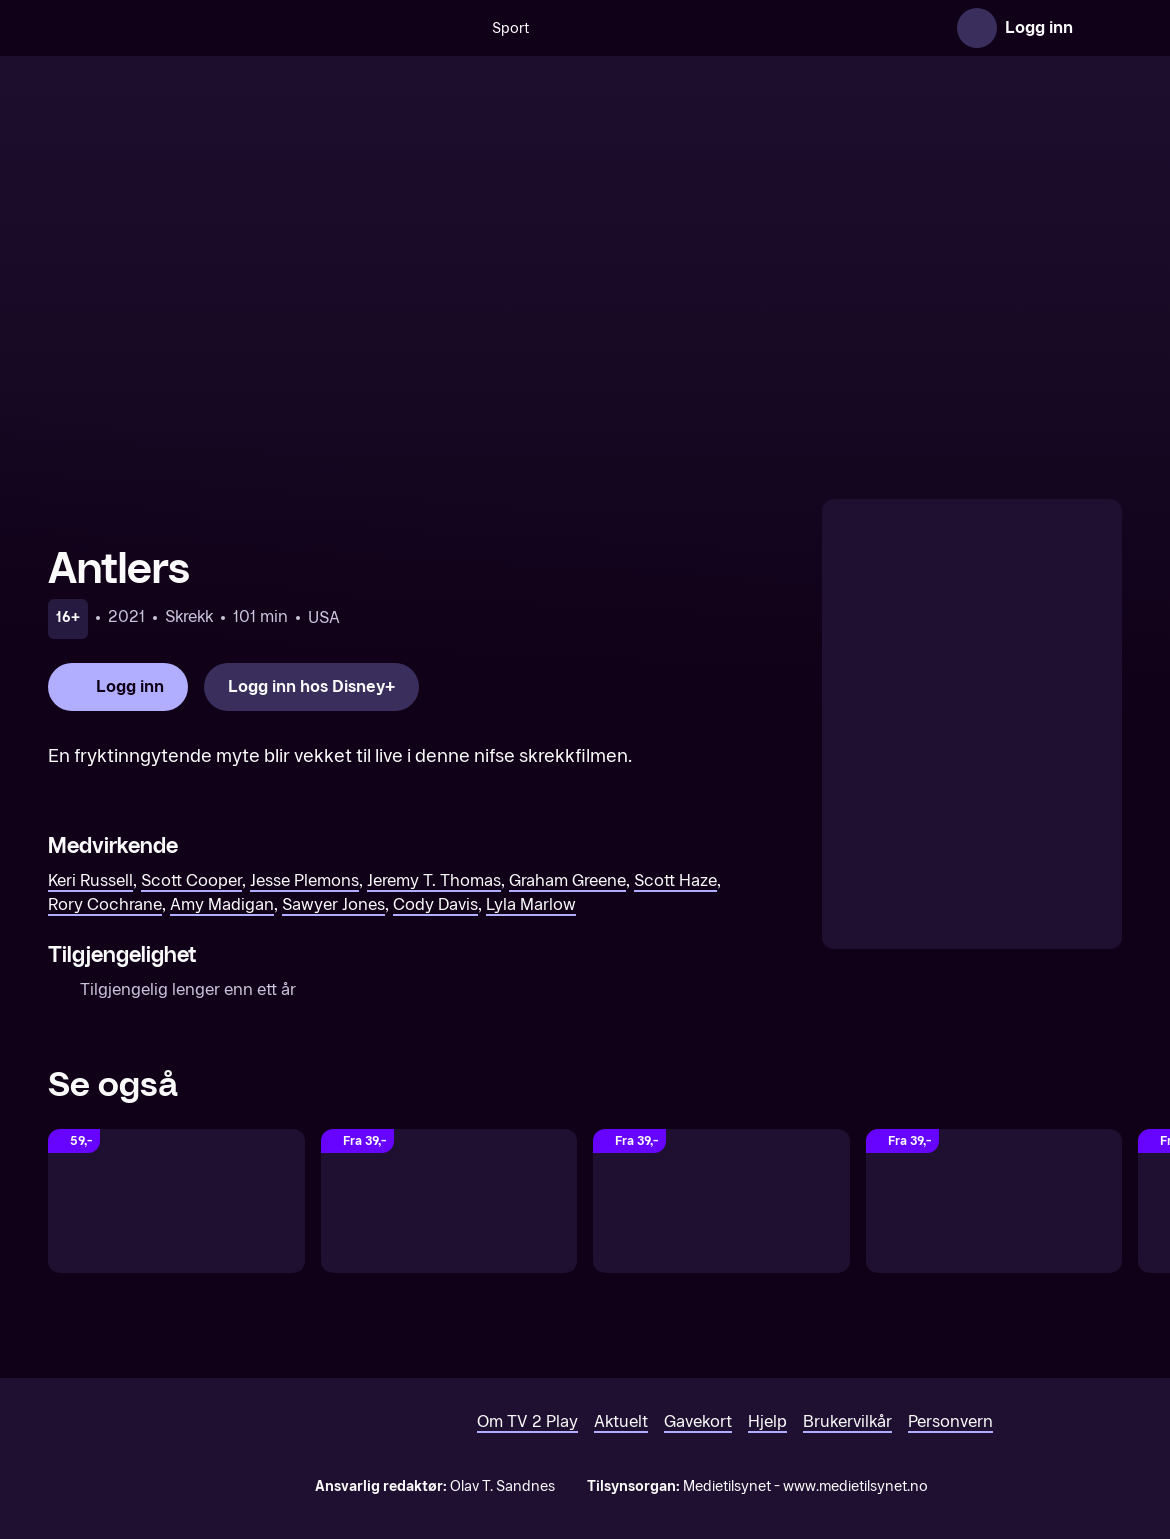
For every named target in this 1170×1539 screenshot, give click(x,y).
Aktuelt (621, 1421)
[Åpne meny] (1102, 28)
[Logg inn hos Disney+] (311, 687)
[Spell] (449, 1201)
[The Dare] (994, 1201)
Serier (908, 28)
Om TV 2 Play (527, 1421)
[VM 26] (647, 28)
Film (843, 28)
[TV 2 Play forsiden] (198, 28)
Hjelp (767, 1421)
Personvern (950, 1421)
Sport (445, 28)
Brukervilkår (847, 1421)
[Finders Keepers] (721, 1201)
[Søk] (390, 28)
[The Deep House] (176, 1201)
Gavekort (698, 1421)
